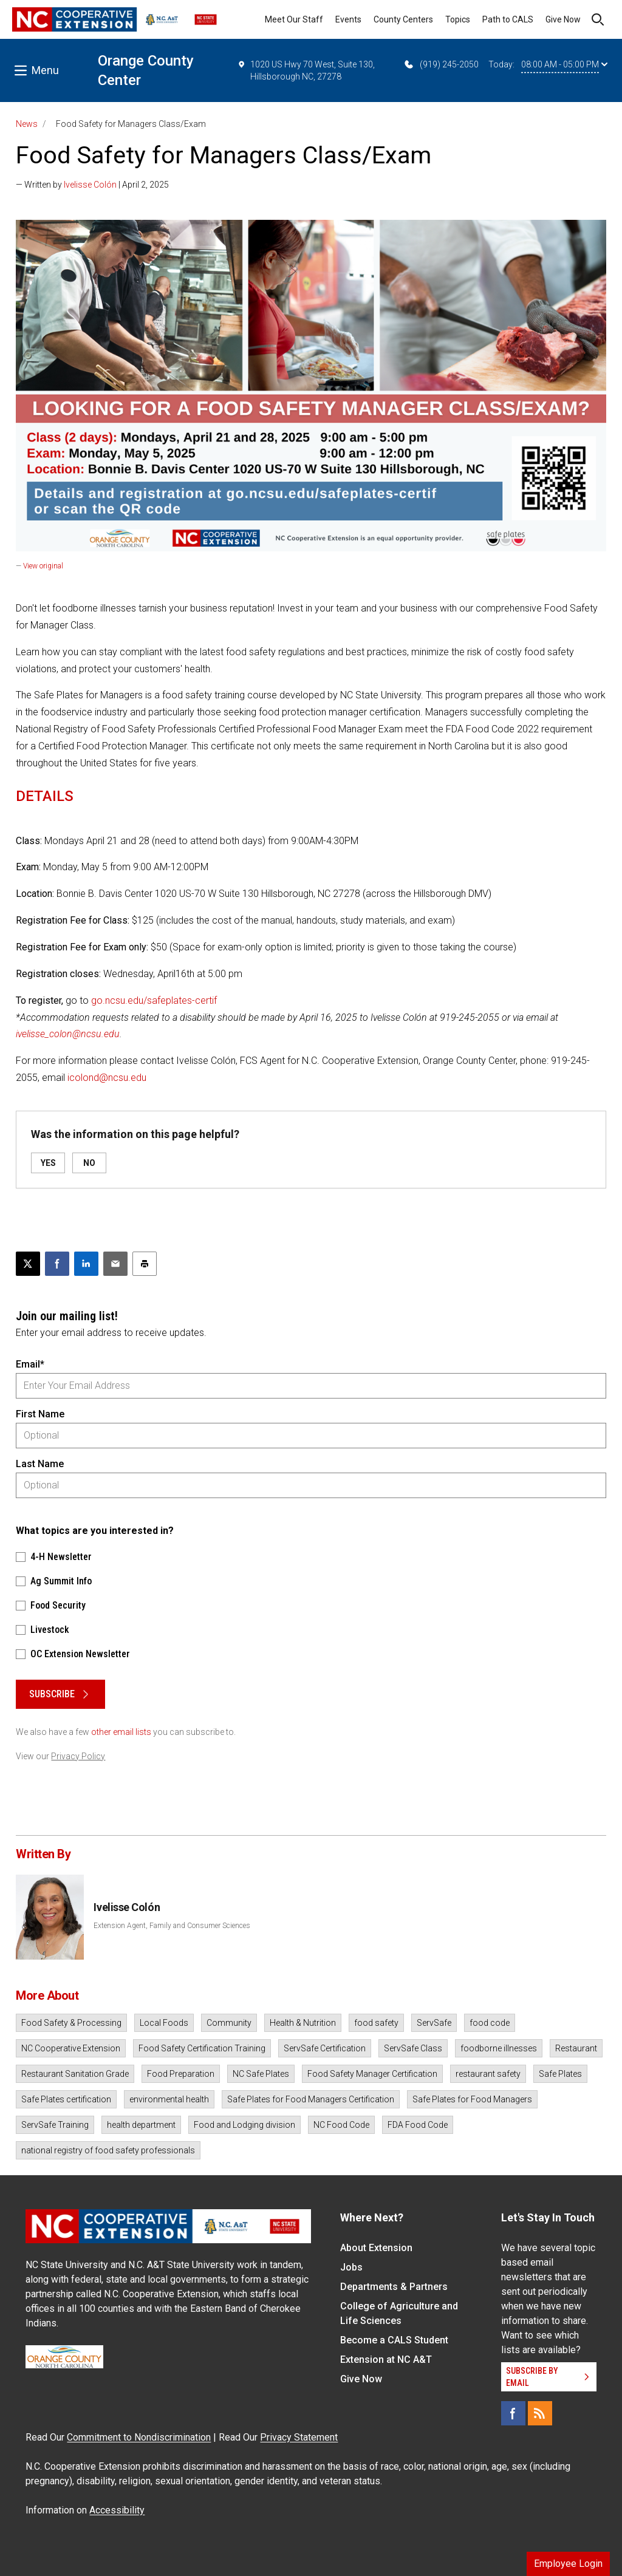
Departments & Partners (394, 2286)
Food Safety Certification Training (201, 2048)
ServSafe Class (413, 2048)
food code (490, 2023)
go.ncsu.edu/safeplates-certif (154, 1000)
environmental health (169, 2099)
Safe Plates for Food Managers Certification (310, 2099)
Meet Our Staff (294, 19)
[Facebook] (513, 2413)
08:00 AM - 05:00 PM (564, 64)
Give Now (563, 19)
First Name (40, 1414)
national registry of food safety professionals (108, 2150)
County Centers (403, 19)
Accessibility (117, 2510)
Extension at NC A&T (386, 2359)
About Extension (376, 2248)
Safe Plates (560, 2074)
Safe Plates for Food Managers (472, 2099)
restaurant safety (488, 2074)
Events (348, 19)
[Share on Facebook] (57, 1264)
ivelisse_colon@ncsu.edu (68, 1034)
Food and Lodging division (244, 2125)
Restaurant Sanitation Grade (75, 2074)
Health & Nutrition (303, 2023)
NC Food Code (341, 2125)
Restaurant (576, 2048)
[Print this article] (144, 1264)
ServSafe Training (55, 2125)
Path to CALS (507, 19)
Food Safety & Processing (71, 2023)
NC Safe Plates (261, 2074)
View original (43, 566)
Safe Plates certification (66, 2099)
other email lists (121, 1732)
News (27, 124)
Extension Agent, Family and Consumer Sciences (172, 1925)
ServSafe (434, 2023)
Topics (457, 19)
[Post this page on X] (28, 1264)
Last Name (40, 1464)
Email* (30, 1364)
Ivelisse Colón (90, 184)
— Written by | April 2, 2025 (92, 184)
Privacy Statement (299, 2437)
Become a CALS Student (394, 2340)
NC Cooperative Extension (70, 2048)
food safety (376, 2023)
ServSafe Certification (325, 2048)
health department (141, 2125)
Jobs (351, 2267)
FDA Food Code (418, 2125)
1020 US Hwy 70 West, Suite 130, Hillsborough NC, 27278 (306, 69)
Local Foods (164, 2023)
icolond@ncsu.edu (106, 1077)
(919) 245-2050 (441, 64)
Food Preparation (180, 2074)
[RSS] (540, 2413)
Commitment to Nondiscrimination (139, 2437)
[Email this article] (115, 1264)
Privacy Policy (78, 1756)
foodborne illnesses (498, 2048)
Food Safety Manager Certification (372, 2074)
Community (229, 2023)
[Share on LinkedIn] (86, 1264)
